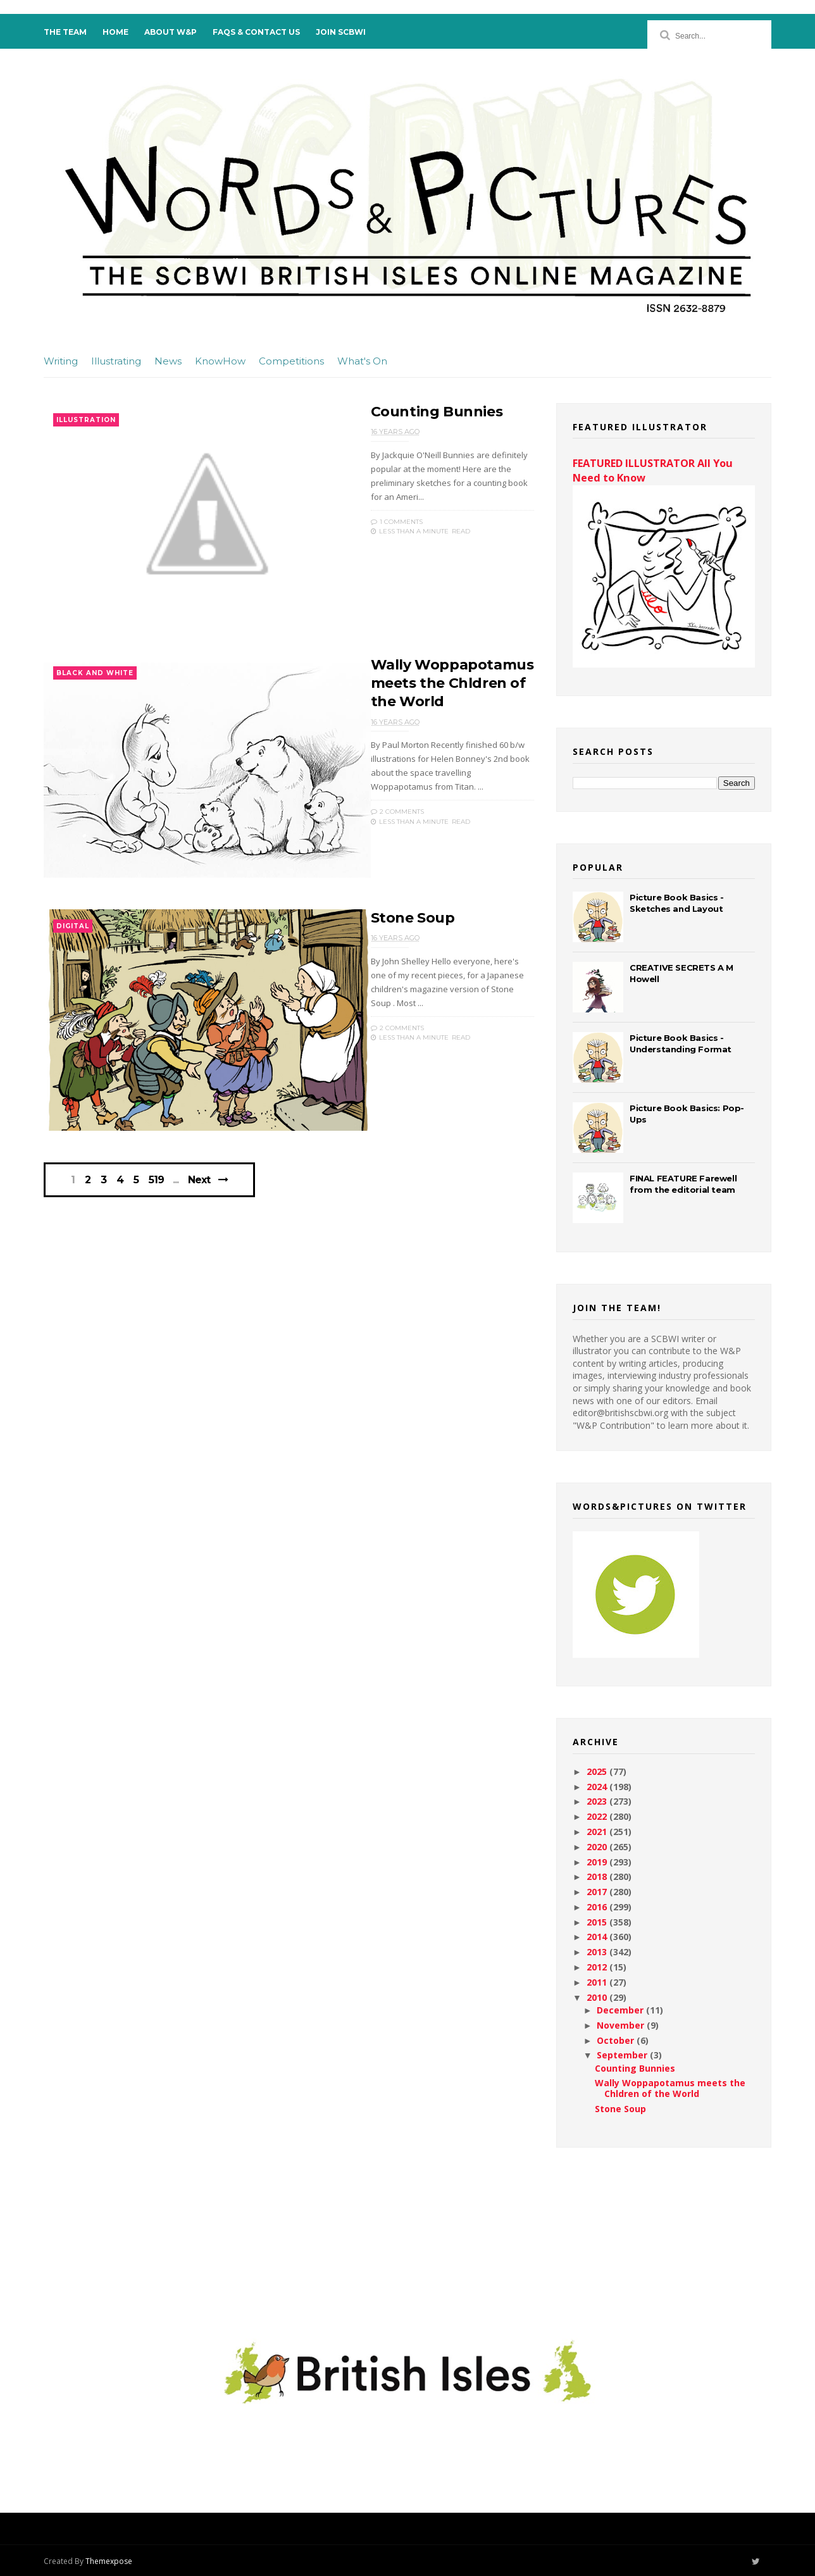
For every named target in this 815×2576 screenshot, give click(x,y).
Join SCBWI (341, 32)
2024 (598, 1787)
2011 (598, 1982)
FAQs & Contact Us (256, 32)
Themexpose (108, 2561)
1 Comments (397, 522)
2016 (598, 1907)
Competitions (291, 361)
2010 (598, 1997)
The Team (65, 32)
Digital (72, 926)
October (617, 2040)
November (622, 2025)
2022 (598, 1816)
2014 (598, 1937)
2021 (598, 1832)
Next (199, 1179)
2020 (598, 1847)
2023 (598, 1801)
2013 (598, 1952)
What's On (362, 361)
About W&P (170, 32)
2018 (598, 1876)
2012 (598, 1967)
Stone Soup (413, 917)
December (621, 2010)
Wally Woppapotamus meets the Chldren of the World (452, 683)
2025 (598, 1771)
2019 (598, 1862)
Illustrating (116, 361)
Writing (61, 361)
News (168, 361)
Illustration (86, 420)
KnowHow (220, 361)
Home (115, 32)
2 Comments (397, 811)
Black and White (95, 673)
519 (156, 1180)
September (623, 2055)
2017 (598, 1892)
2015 (598, 1922)
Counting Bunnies (437, 411)
